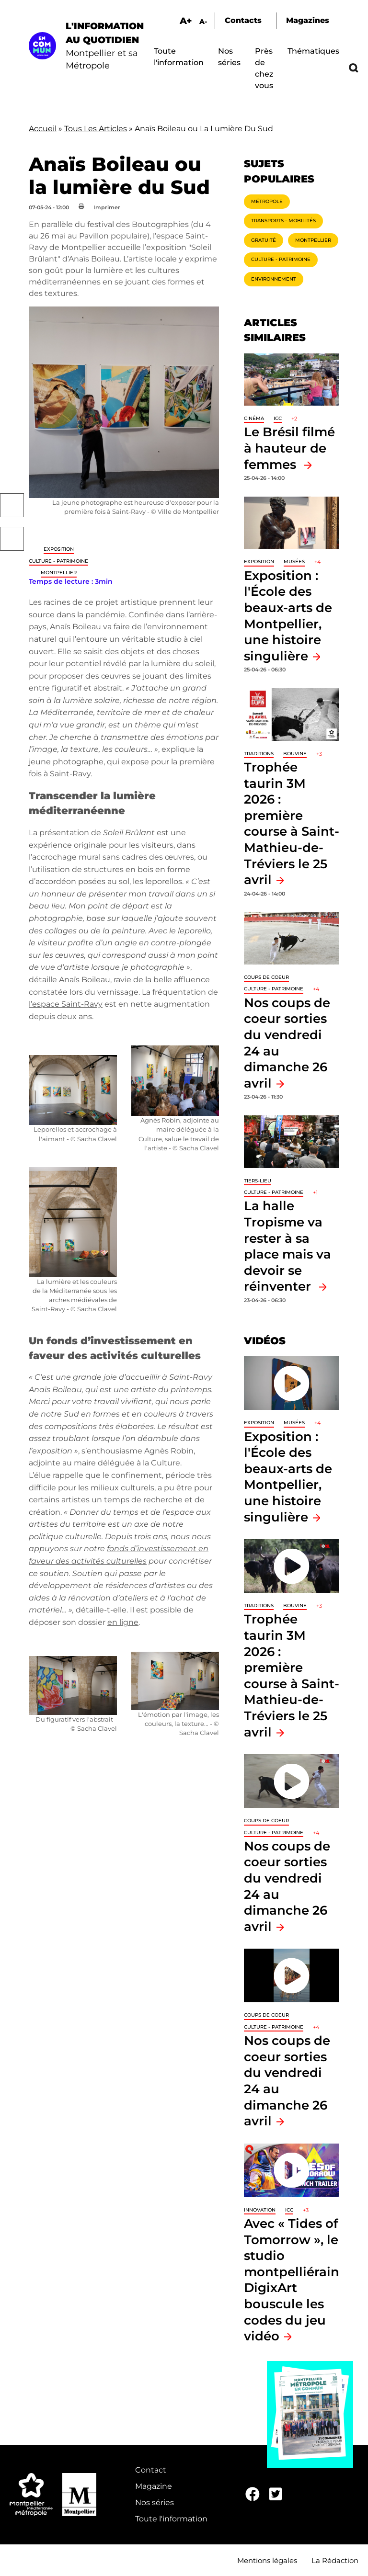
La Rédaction (334, 2560)
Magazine (153, 2486)
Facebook (12, 505)
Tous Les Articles (95, 128)
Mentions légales (267, 2560)
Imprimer (106, 207)
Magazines (307, 20)
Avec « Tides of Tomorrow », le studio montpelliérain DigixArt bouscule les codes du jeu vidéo (291, 2279)
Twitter (12, 539)
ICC (278, 418)
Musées (294, 561)
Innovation (260, 2210)
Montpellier (59, 572)
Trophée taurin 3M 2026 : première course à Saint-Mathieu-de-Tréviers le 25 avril (291, 823)
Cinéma (254, 418)
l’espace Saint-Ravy (66, 1004)
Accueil (43, 128)
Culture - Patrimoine (58, 561)
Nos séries (154, 2502)
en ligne (122, 1622)
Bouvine (295, 753)
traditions (259, 753)
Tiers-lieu (257, 1180)
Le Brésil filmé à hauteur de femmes (289, 447)
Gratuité (263, 240)
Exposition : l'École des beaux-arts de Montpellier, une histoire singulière (288, 1476)
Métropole (267, 201)
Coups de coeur (266, 977)
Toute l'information (171, 2518)
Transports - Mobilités (283, 220)
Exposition (59, 549)
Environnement (273, 279)
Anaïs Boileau (75, 626)
